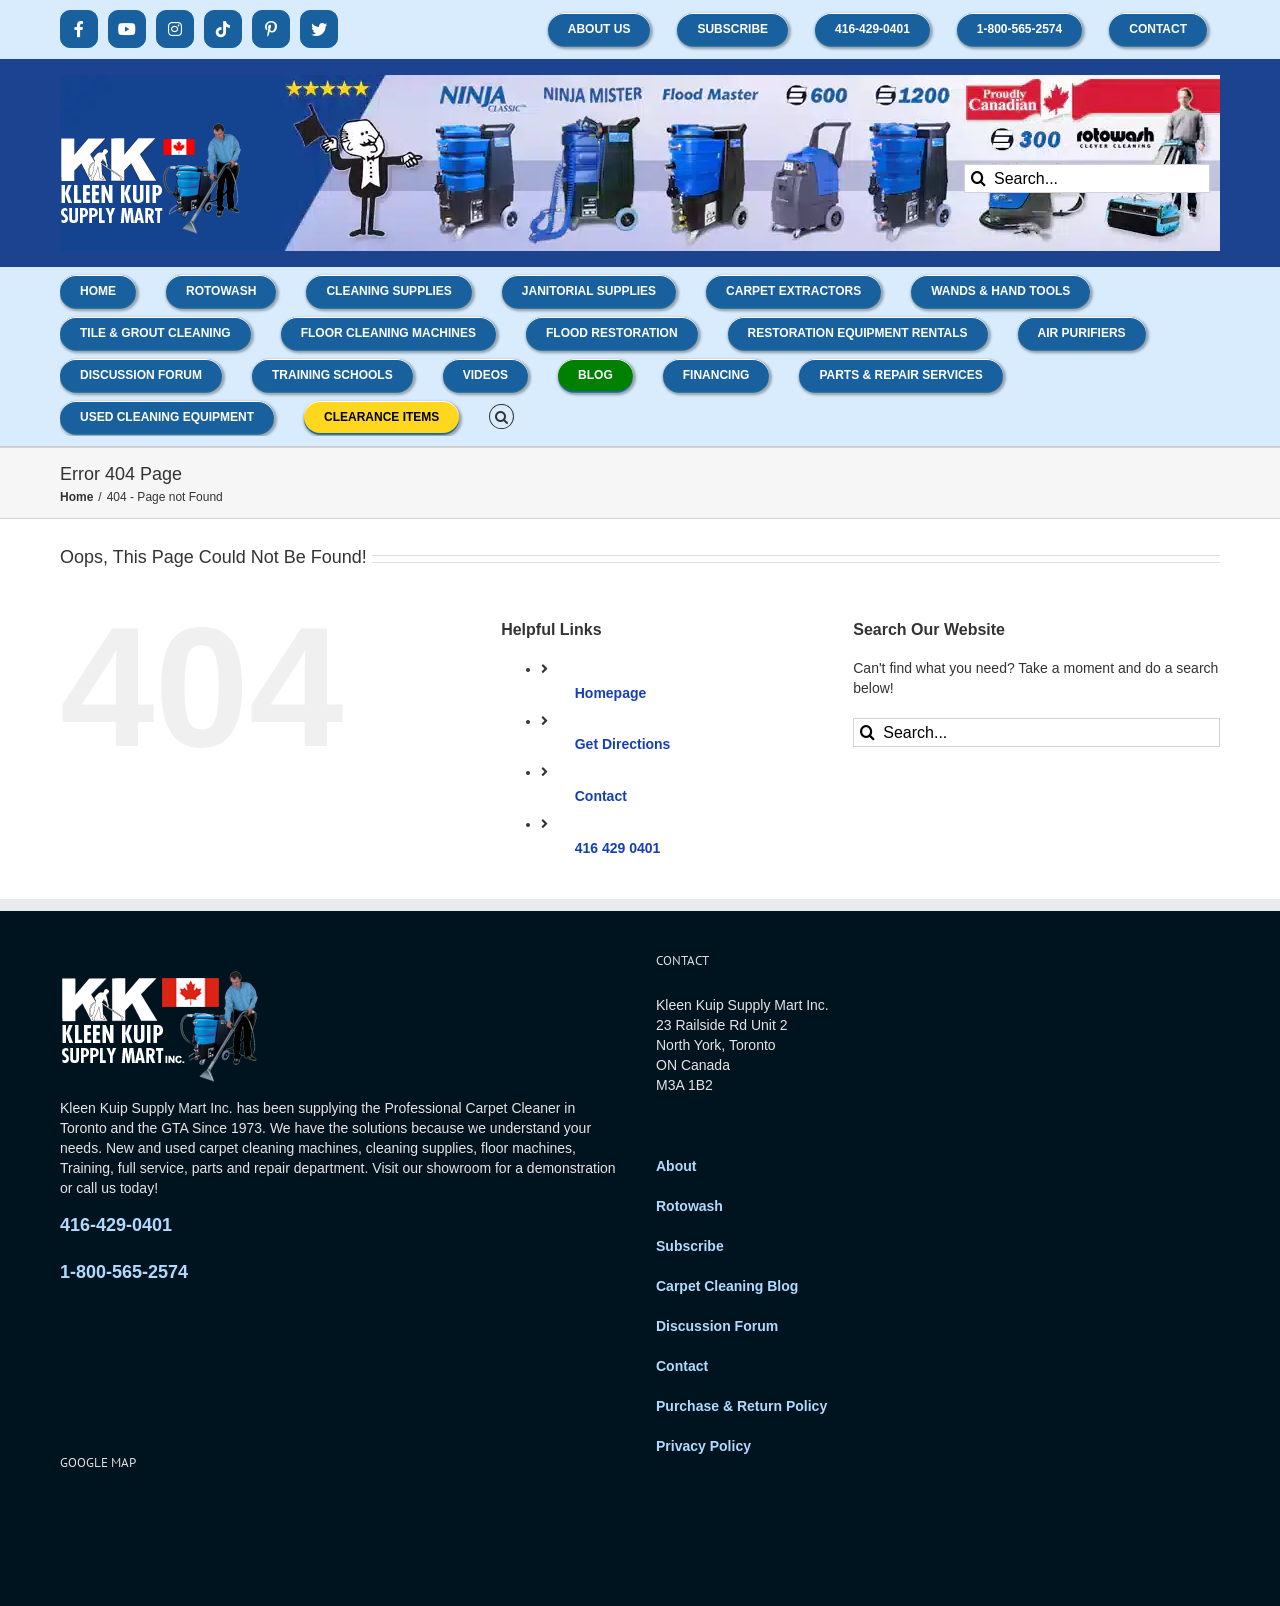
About (676, 1166)
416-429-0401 (116, 1225)
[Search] (978, 178)
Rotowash (689, 1206)
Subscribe (690, 1246)
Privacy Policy (703, 1446)
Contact (601, 796)
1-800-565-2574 (124, 1272)
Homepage (611, 693)
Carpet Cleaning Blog (727, 1286)
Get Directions (623, 744)
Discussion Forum (717, 1326)
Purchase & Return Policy (741, 1406)
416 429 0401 (618, 848)
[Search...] (1087, 178)
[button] (501, 415)
